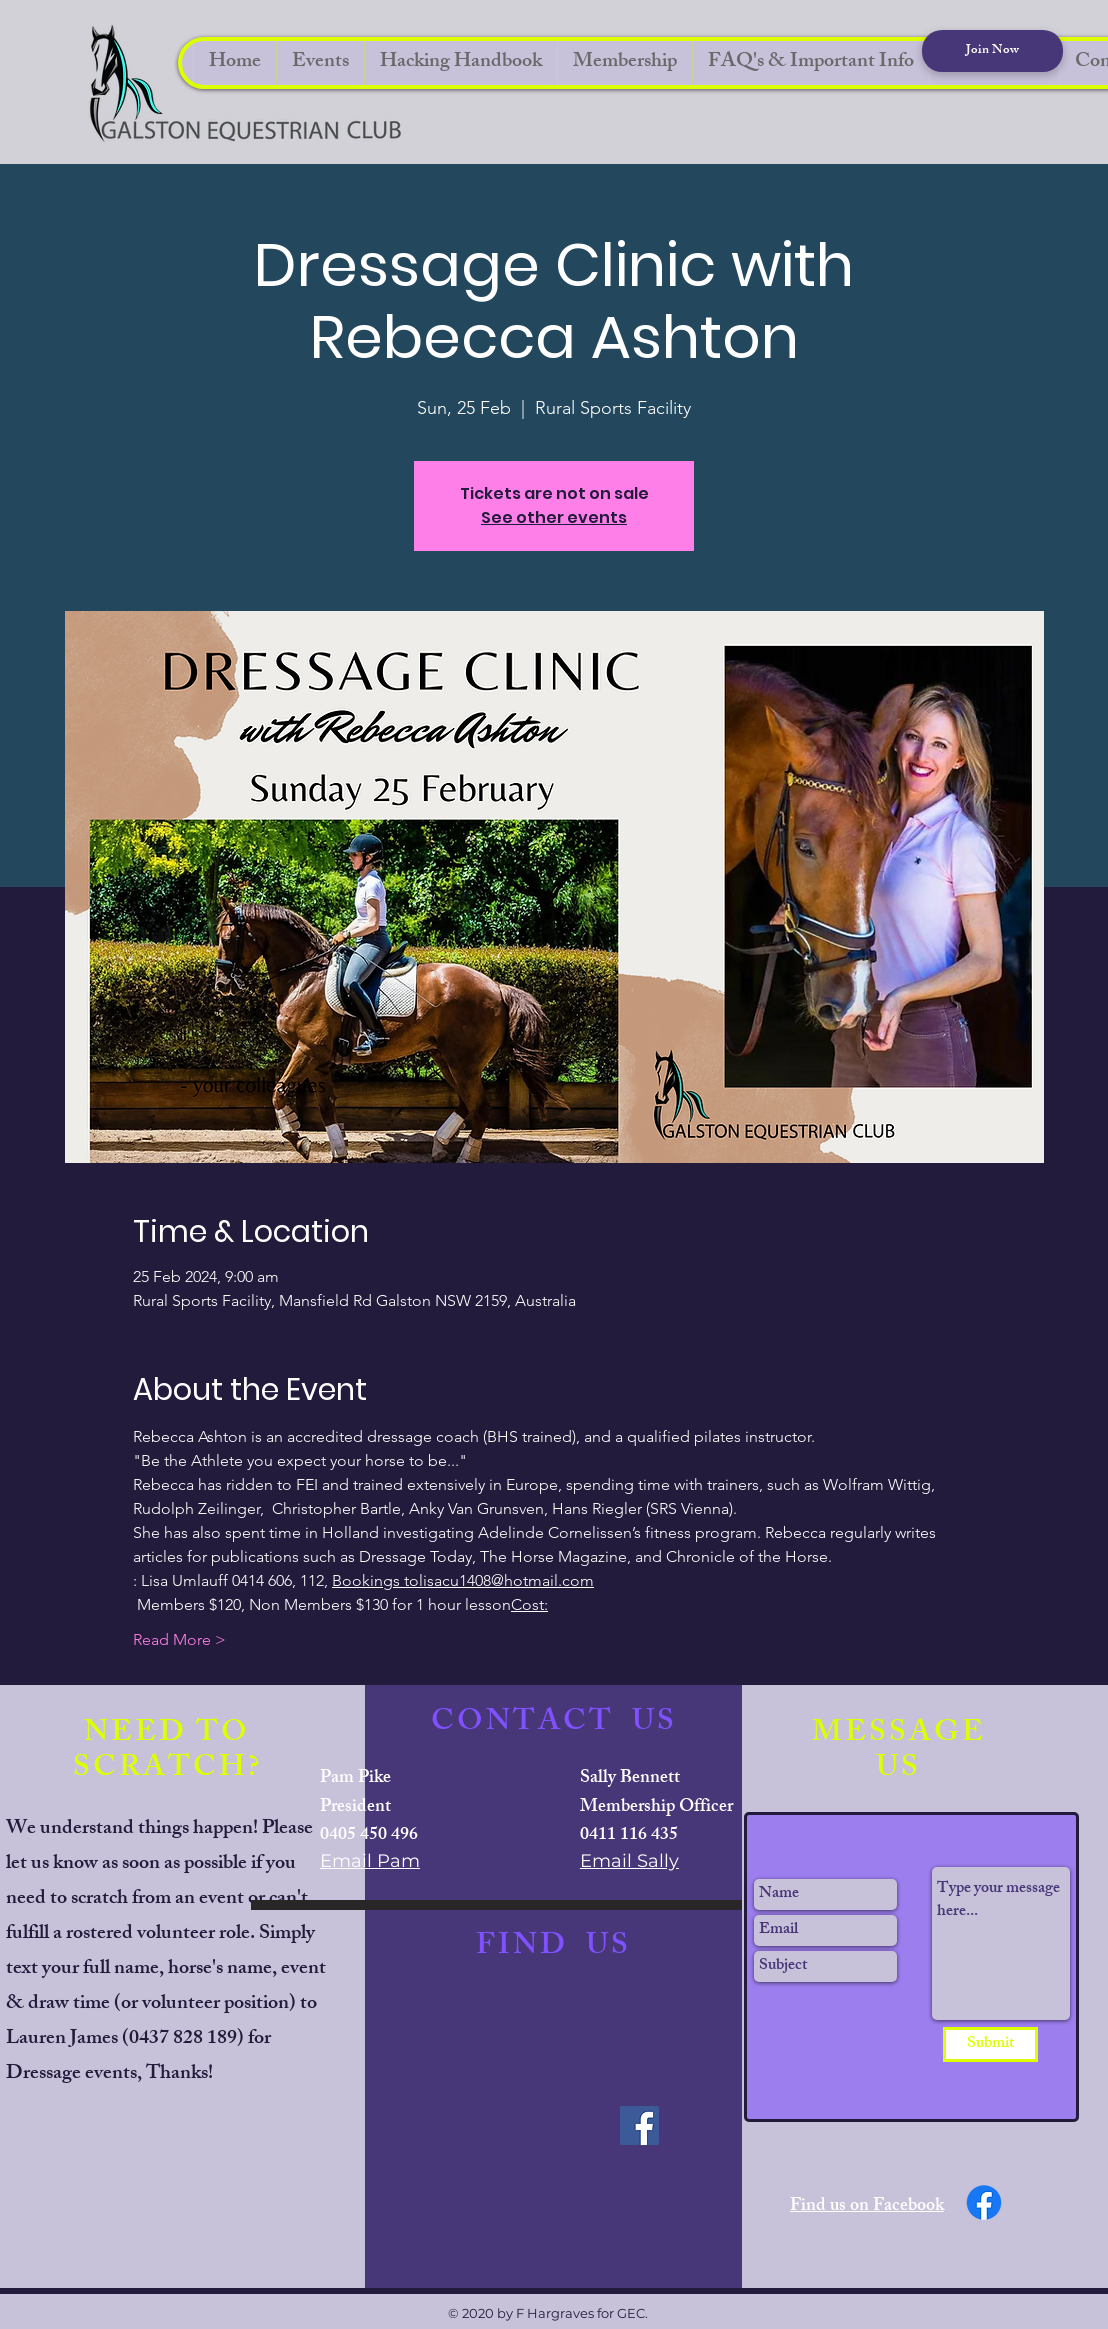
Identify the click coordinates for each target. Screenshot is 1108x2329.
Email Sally (629, 1861)
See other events (554, 517)
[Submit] (990, 2044)
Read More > (179, 1639)
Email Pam (370, 1861)
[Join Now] (992, 51)
